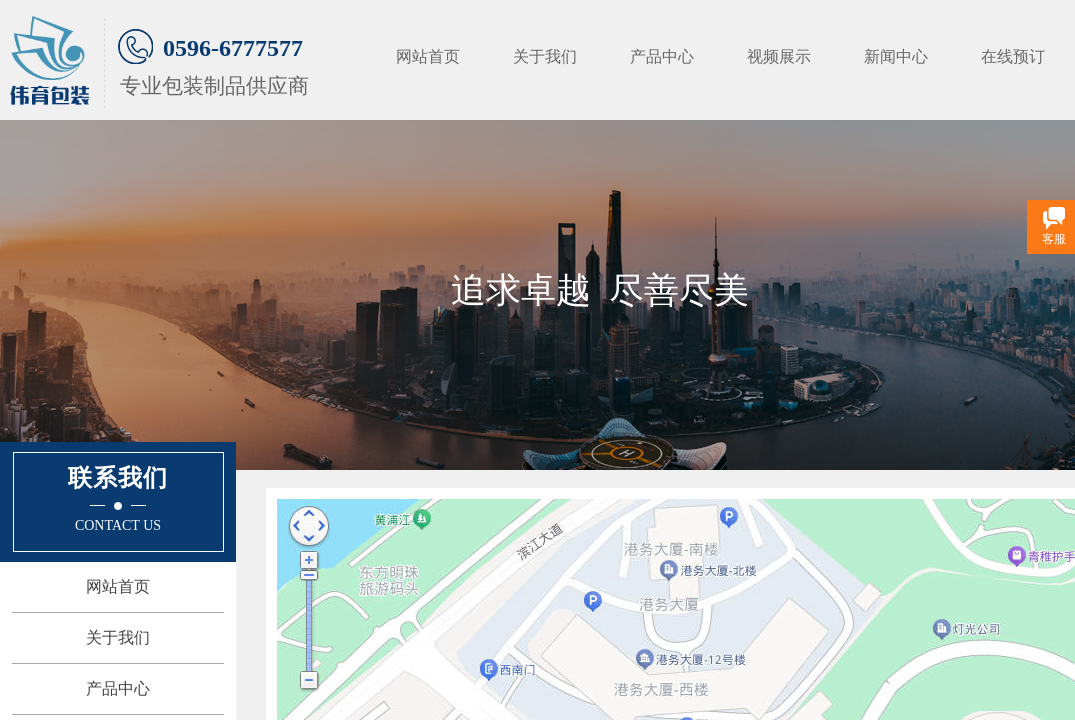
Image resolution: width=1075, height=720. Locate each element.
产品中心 (662, 56)
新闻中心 (896, 56)
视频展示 (779, 56)
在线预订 (1013, 56)
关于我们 (545, 56)
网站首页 (428, 56)
